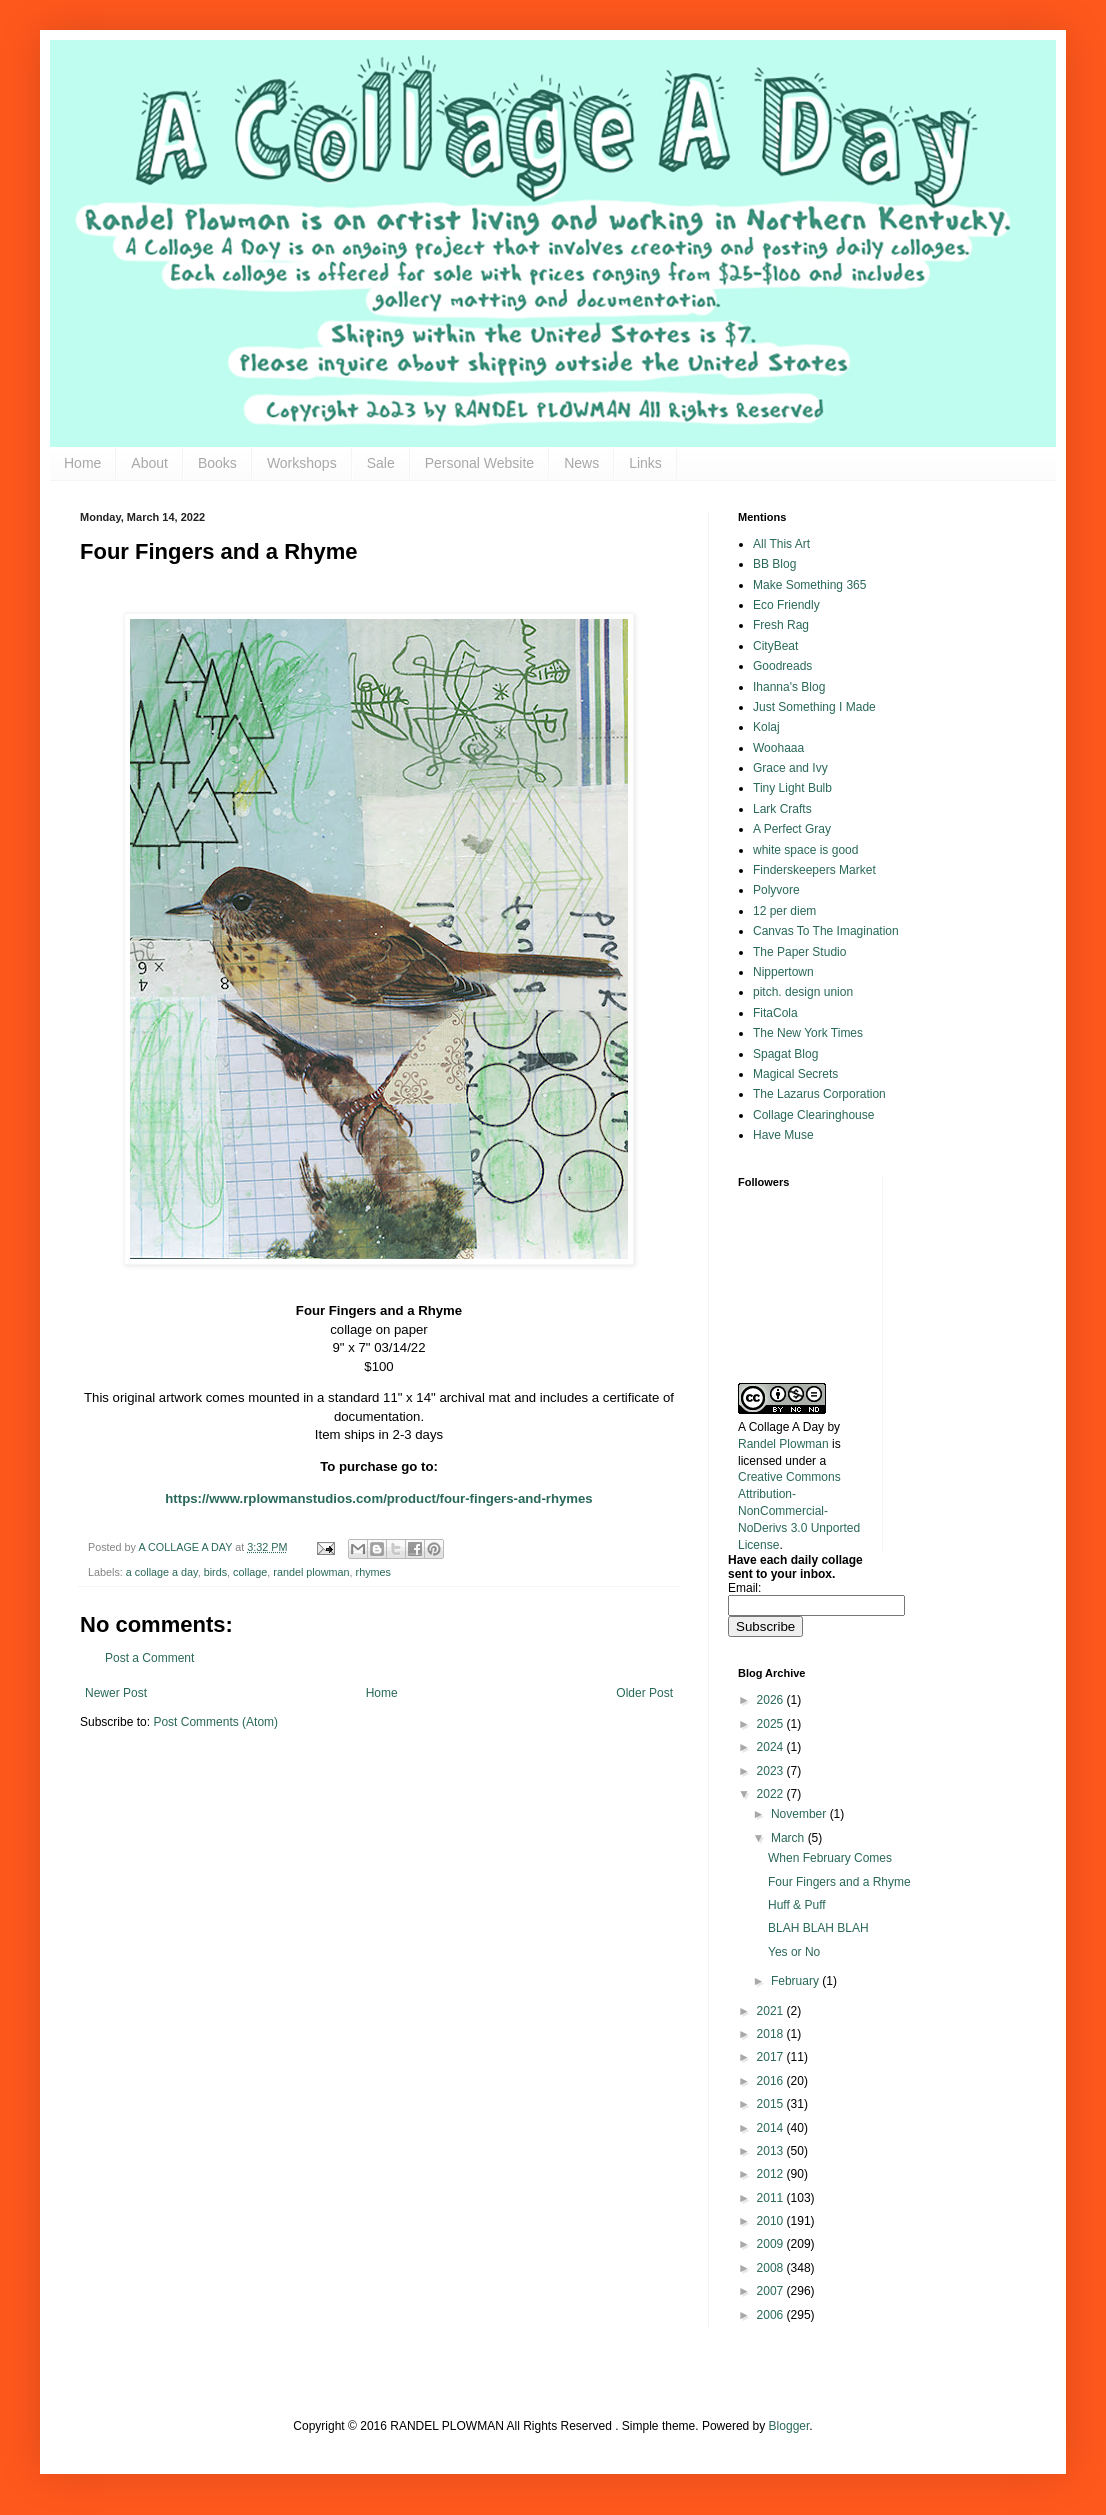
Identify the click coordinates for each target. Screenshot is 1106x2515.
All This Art (781, 544)
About (149, 463)
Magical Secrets (795, 1074)
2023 (772, 1771)
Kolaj (766, 727)
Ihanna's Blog (789, 687)
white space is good (805, 850)
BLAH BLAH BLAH (818, 1928)
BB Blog (774, 564)
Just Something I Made (814, 707)
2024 (772, 1747)
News (581, 463)
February (796, 1981)
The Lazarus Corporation (819, 1094)
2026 (772, 1700)
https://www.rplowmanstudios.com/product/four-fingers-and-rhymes (378, 1498)
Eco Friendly (786, 605)
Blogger (789, 2426)
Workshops (302, 463)
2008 (772, 2268)
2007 (772, 2291)
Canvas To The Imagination (826, 931)
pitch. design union (803, 992)
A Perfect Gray (792, 829)
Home (82, 463)
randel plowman (311, 1572)
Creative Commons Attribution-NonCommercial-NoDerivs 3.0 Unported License (799, 1510)
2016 (772, 2081)
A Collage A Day (781, 1427)
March (789, 1838)
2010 (772, 2221)
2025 (772, 1724)
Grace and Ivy (790, 768)
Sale (381, 463)
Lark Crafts (782, 809)
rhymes (373, 1572)
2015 (772, 2104)
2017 (772, 2057)
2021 (772, 2011)
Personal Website (479, 463)
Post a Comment (149, 1658)
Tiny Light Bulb (792, 788)
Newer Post (116, 1693)
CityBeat (775, 646)
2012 (772, 2174)
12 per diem (784, 911)
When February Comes (830, 1858)
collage (250, 1572)
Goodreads (782, 666)
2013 (772, 2151)
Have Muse (783, 1135)
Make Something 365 (809, 585)
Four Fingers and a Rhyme (839, 1882)
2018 (772, 2034)
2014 (772, 2128)
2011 (772, 2198)
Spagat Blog (785, 1054)
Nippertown (783, 972)
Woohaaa (778, 748)
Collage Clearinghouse (813, 1115)
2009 (772, 2244)
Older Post (644, 1693)
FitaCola (775, 1013)
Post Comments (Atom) (215, 1722)
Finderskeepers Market (814, 870)
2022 (772, 1794)
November (800, 1814)
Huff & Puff (797, 1905)
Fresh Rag (781, 625)
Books (217, 463)
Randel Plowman (783, 1444)
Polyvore (776, 890)
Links (645, 463)
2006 (772, 2315)
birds (215, 1572)
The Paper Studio (799, 952)
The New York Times (808, 1033)
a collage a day (162, 1572)
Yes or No (794, 1952)
